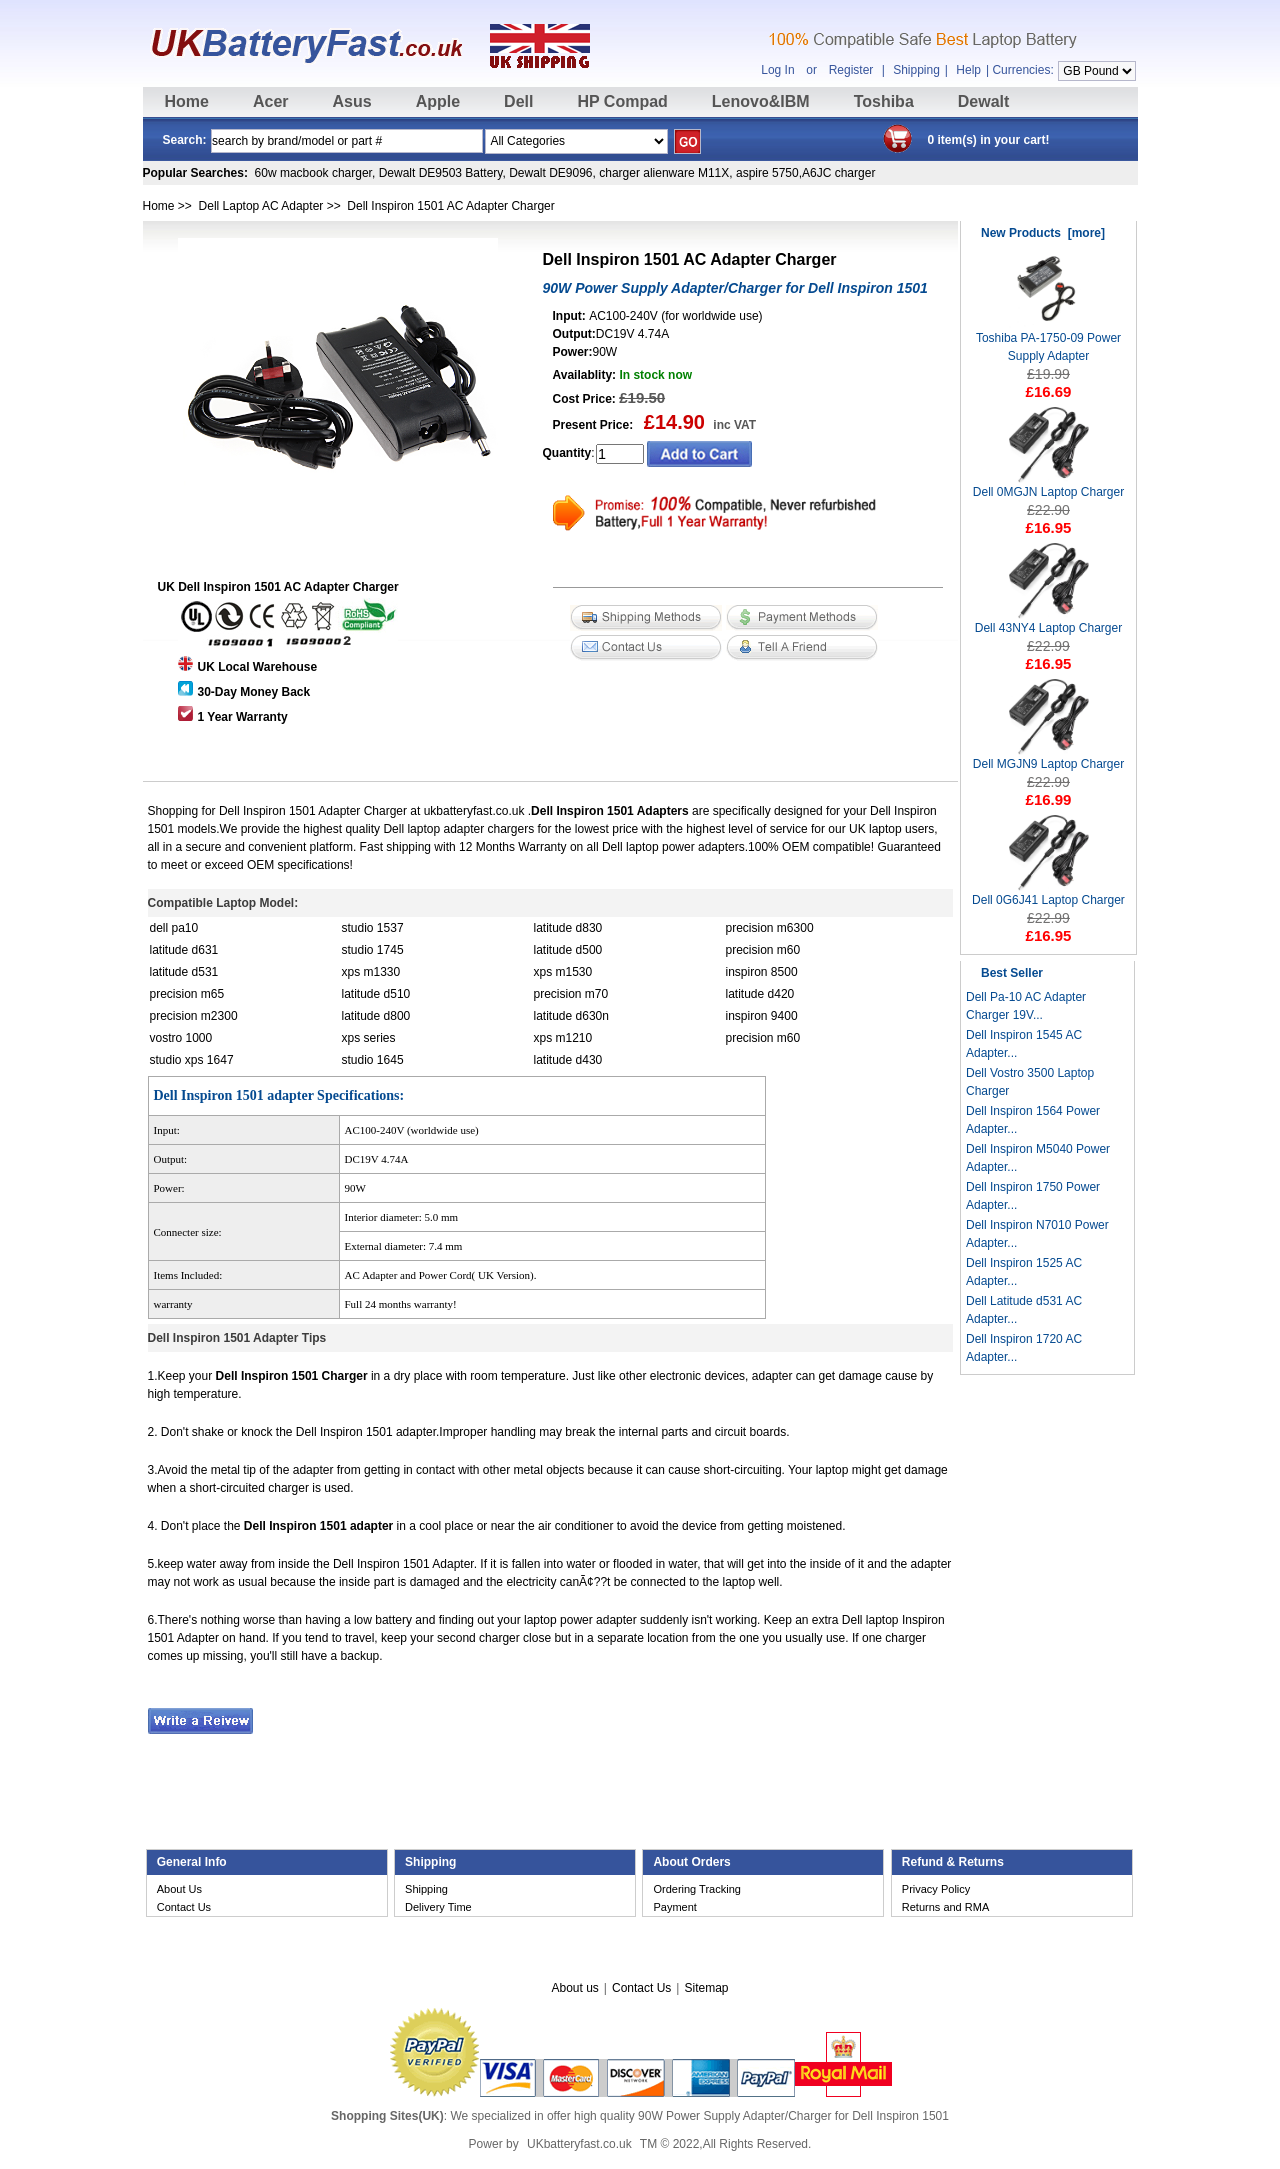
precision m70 (571, 994)
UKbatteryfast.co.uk (579, 2144)
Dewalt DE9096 (550, 173)
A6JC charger (838, 173)
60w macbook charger (313, 173)
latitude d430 (568, 1060)
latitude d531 (184, 972)
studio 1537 (373, 928)
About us (574, 1988)
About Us (179, 1889)
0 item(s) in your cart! (989, 140)
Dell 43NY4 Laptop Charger (1048, 621)
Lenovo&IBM (761, 101)
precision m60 (763, 950)
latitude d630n (571, 1016)
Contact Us (184, 1907)
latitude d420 (760, 994)
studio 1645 (373, 1060)
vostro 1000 (181, 1038)
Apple (438, 101)
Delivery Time (438, 1907)
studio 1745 (373, 950)
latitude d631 (184, 950)
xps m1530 (563, 972)
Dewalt (984, 101)
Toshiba (884, 101)
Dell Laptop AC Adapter (261, 206)
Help (968, 70)
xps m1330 (371, 972)
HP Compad (622, 101)
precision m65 (187, 994)
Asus (352, 101)
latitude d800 (376, 1016)
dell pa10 (174, 928)
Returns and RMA (945, 1907)
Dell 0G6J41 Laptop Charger (1048, 893)
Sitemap (706, 1988)
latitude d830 (568, 928)
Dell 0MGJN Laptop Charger (1048, 485)
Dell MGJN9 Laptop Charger (1048, 757)
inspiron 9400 (762, 1016)
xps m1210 (563, 1038)
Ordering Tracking (696, 1889)
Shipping (916, 70)
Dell (518, 101)
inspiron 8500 (762, 972)
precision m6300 (770, 928)
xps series (369, 1038)
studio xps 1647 (192, 1060)
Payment (674, 1907)
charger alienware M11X (664, 173)
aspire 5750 (767, 173)
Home (187, 101)
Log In (777, 70)
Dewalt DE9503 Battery (441, 173)
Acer (271, 101)
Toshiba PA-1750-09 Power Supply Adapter (1048, 340)
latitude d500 (568, 950)
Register (851, 70)
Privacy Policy (936, 1889)
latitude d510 (376, 994)
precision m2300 (194, 1016)
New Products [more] (1043, 233)
